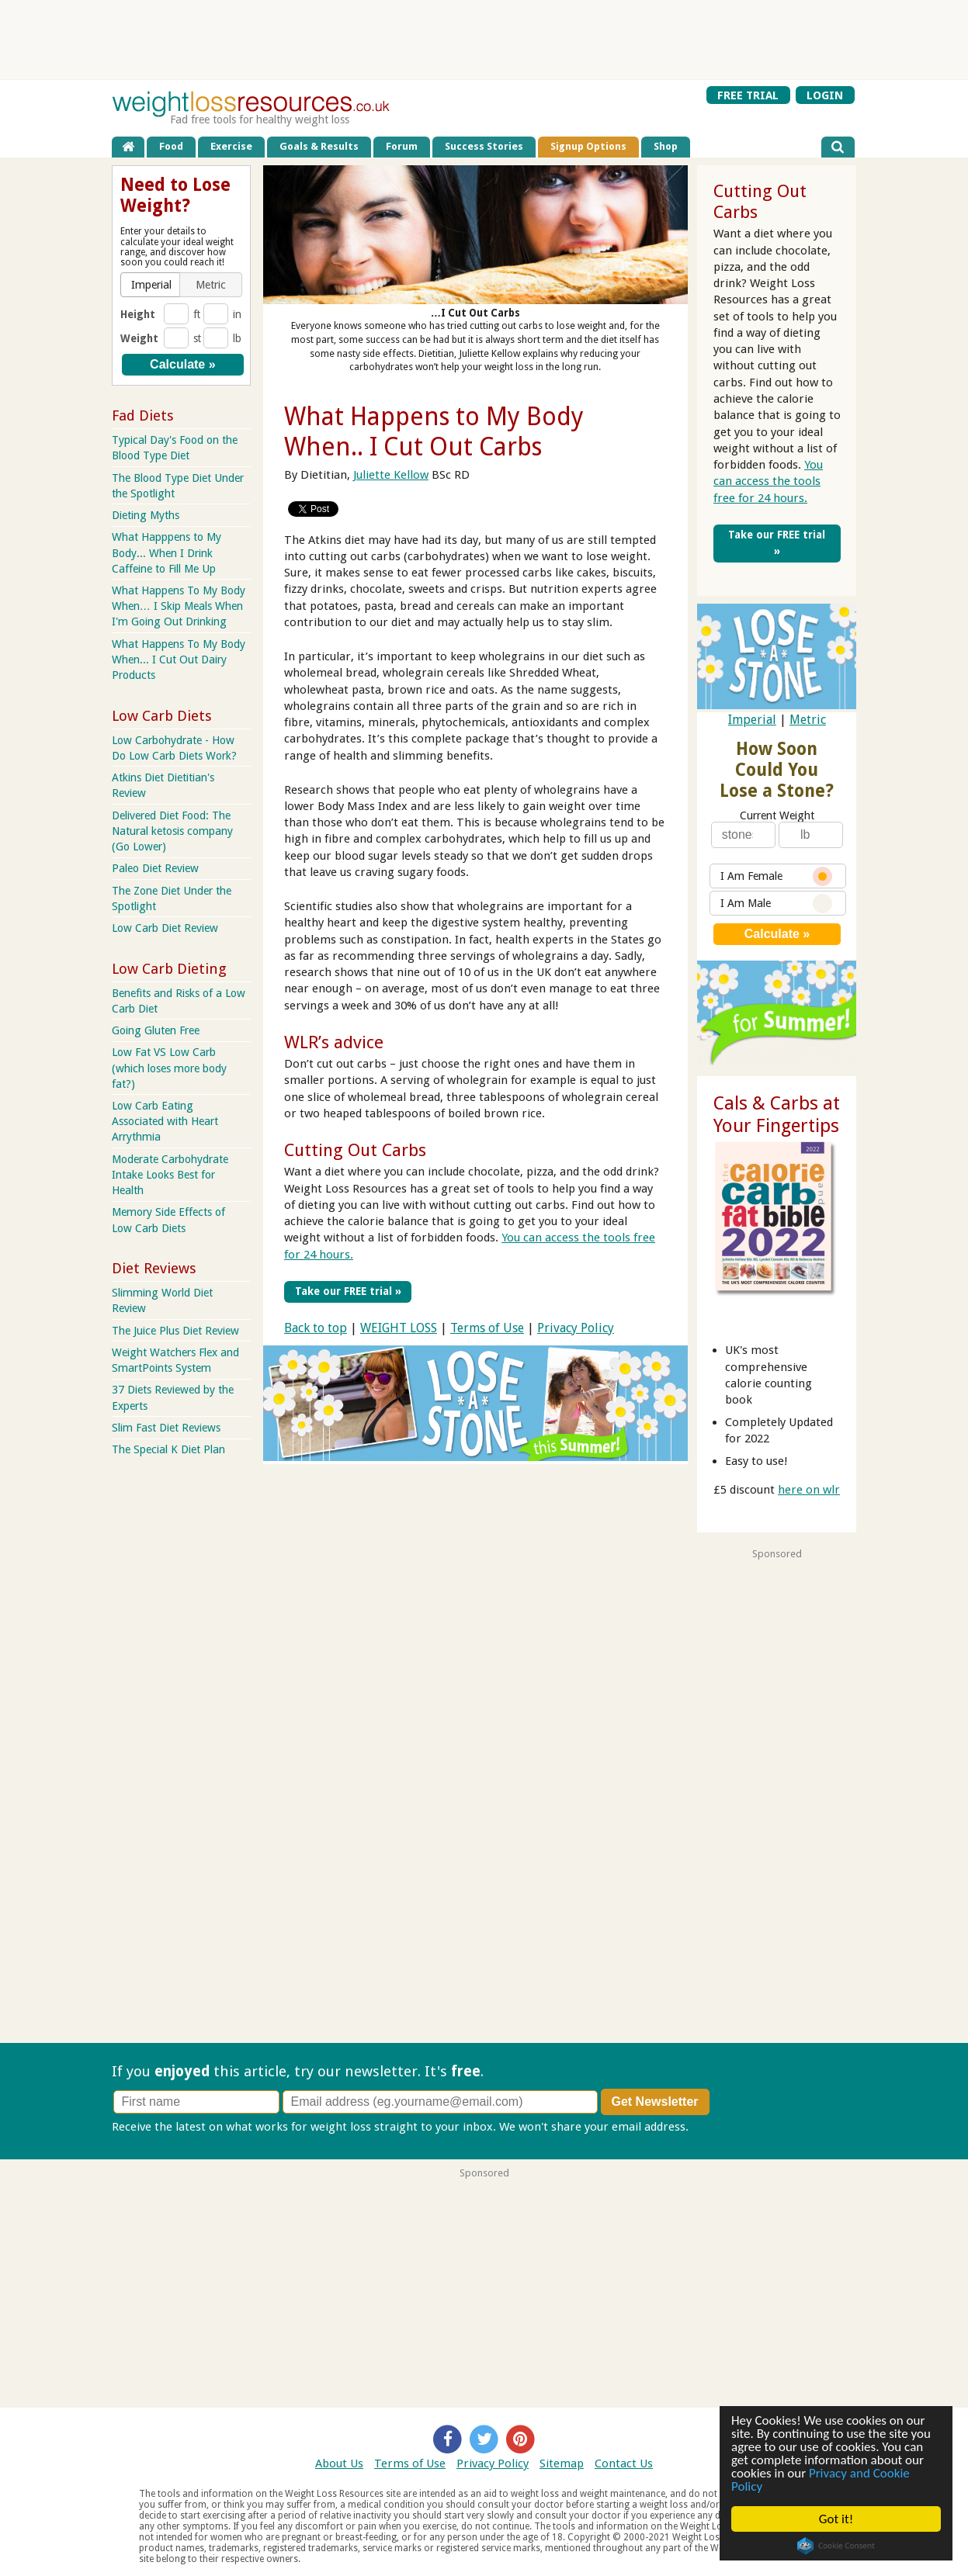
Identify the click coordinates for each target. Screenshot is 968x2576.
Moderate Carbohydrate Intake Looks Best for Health (170, 1174)
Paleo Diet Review (155, 868)
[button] (151, 284)
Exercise (231, 146)
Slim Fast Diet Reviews (166, 1427)
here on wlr (809, 1490)
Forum (402, 146)
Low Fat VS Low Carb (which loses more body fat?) (169, 1067)
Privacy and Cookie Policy (820, 2480)
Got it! (836, 2519)
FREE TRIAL (748, 94)
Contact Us (624, 2463)
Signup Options (588, 146)
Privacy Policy (575, 1328)
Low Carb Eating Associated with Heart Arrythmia (165, 1121)
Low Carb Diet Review (165, 928)
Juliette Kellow (390, 475)
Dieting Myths (145, 515)
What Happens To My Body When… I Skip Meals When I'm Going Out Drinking (178, 606)
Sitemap (562, 2463)
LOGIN (825, 94)
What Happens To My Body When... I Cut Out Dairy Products (178, 659)
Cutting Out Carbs (355, 1150)
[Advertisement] (484, 39)
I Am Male (776, 903)
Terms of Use (487, 1328)
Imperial (752, 719)
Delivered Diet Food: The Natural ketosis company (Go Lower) (172, 831)
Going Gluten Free (155, 1030)
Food (171, 146)
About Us (339, 2463)
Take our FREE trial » (348, 1291)
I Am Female (776, 876)
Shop (666, 146)
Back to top (315, 1328)
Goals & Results (319, 146)
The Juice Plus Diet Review (175, 1330)
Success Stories (484, 146)
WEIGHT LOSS (398, 1328)
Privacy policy (728, 2127)
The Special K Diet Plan (168, 1449)
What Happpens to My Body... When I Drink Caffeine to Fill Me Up (166, 552)
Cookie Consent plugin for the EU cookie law (836, 2545)
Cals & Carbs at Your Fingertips (776, 1114)
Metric (807, 719)
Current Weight (777, 815)
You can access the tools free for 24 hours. (768, 481)
